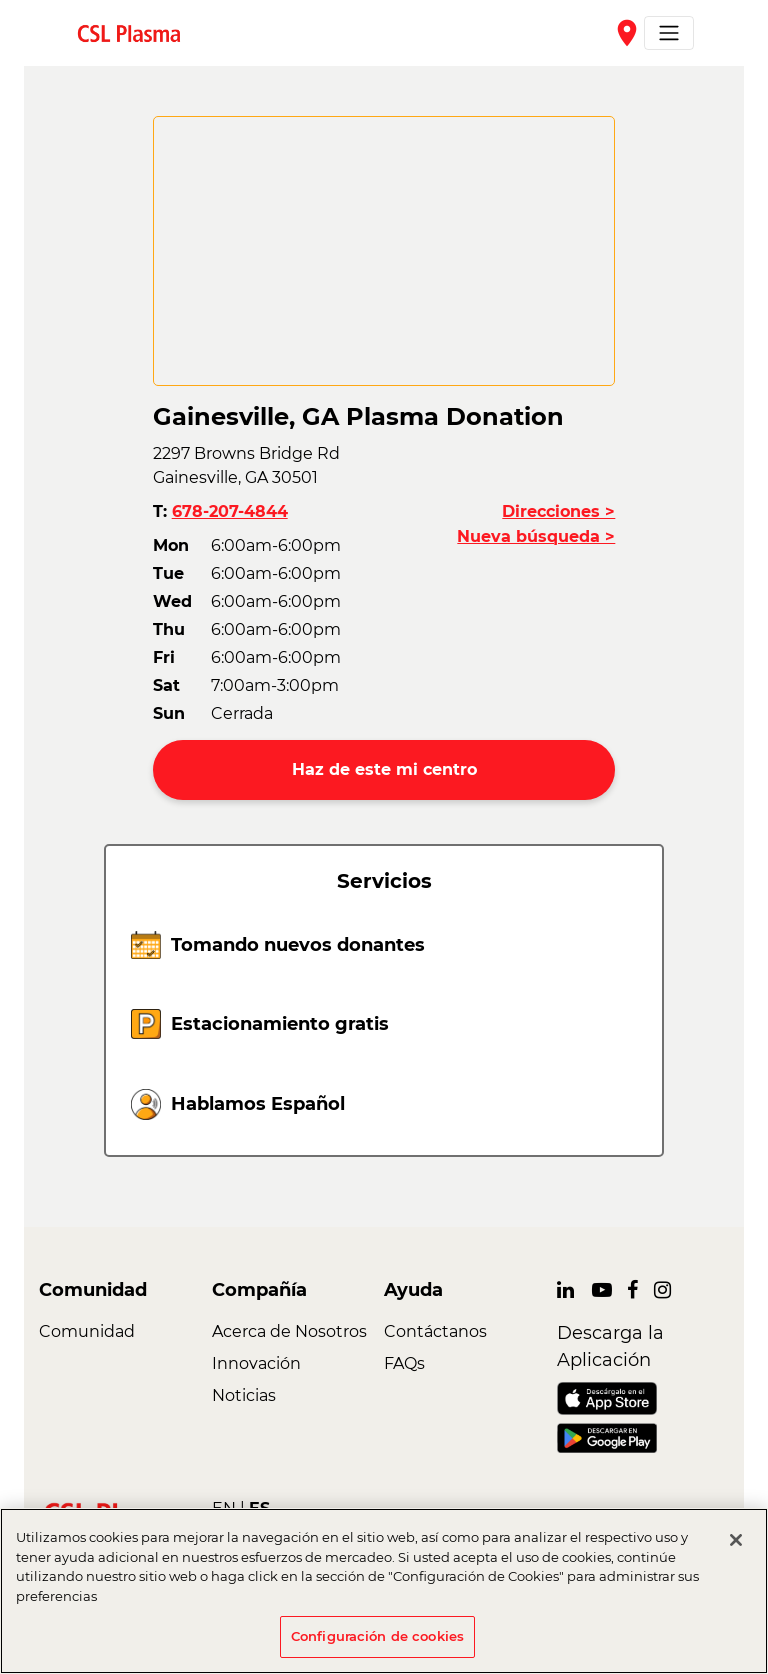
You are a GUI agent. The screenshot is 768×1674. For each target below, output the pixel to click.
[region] (384, 1591)
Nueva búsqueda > (536, 536)
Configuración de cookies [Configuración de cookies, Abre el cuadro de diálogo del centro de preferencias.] (377, 1636)
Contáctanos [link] (435, 1331)
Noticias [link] (244, 1395)
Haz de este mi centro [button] (384, 769)
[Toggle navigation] (669, 33)
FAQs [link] (404, 1363)
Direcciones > (558, 511)
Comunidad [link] (87, 1331)
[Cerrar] (736, 1540)
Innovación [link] (256, 1363)
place (627, 33)
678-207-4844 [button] (230, 511)
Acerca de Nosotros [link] (289, 1331)
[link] (137, 32)
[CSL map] (384, 251)
